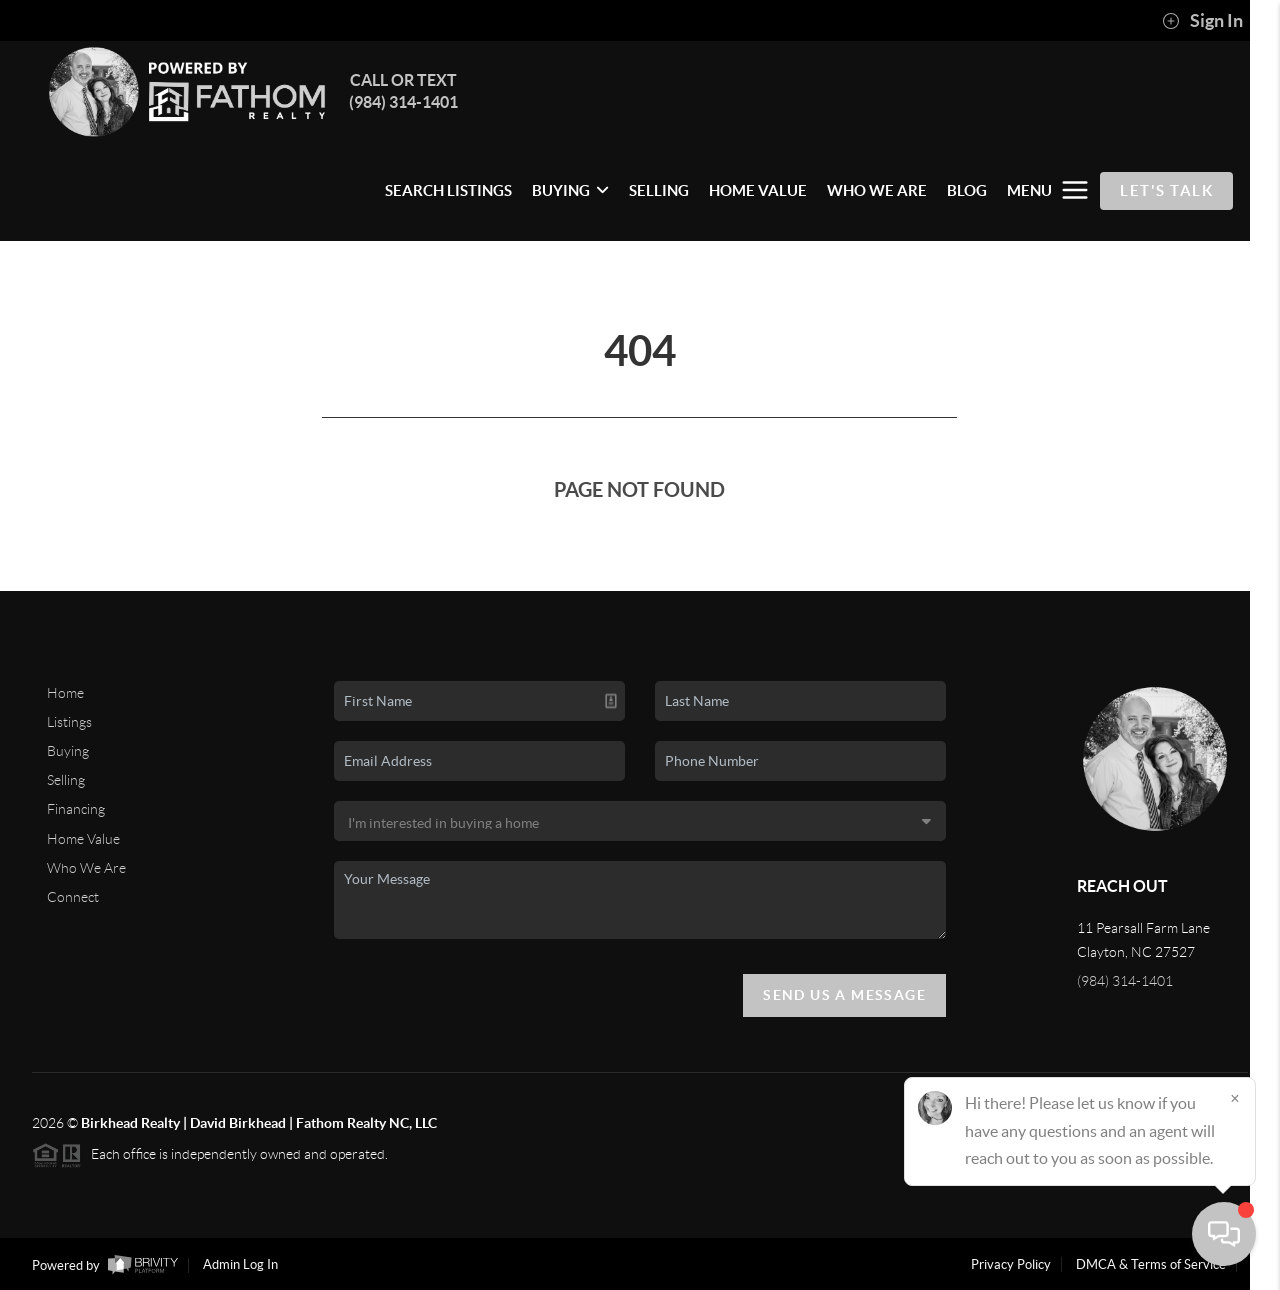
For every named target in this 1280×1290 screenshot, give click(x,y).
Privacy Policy (1011, 1264)
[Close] (1235, 1098)
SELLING (659, 190)
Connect (73, 897)
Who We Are (86, 868)
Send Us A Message (844, 995)
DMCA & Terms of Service (1151, 1264)
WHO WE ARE (877, 190)
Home (65, 693)
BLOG (967, 190)
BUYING (570, 190)
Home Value (83, 839)
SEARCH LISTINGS (448, 190)
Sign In (1202, 21)
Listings (69, 722)
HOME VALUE (758, 190)
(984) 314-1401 (1125, 981)
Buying (68, 751)
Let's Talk (1166, 190)
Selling (66, 780)
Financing (76, 809)
